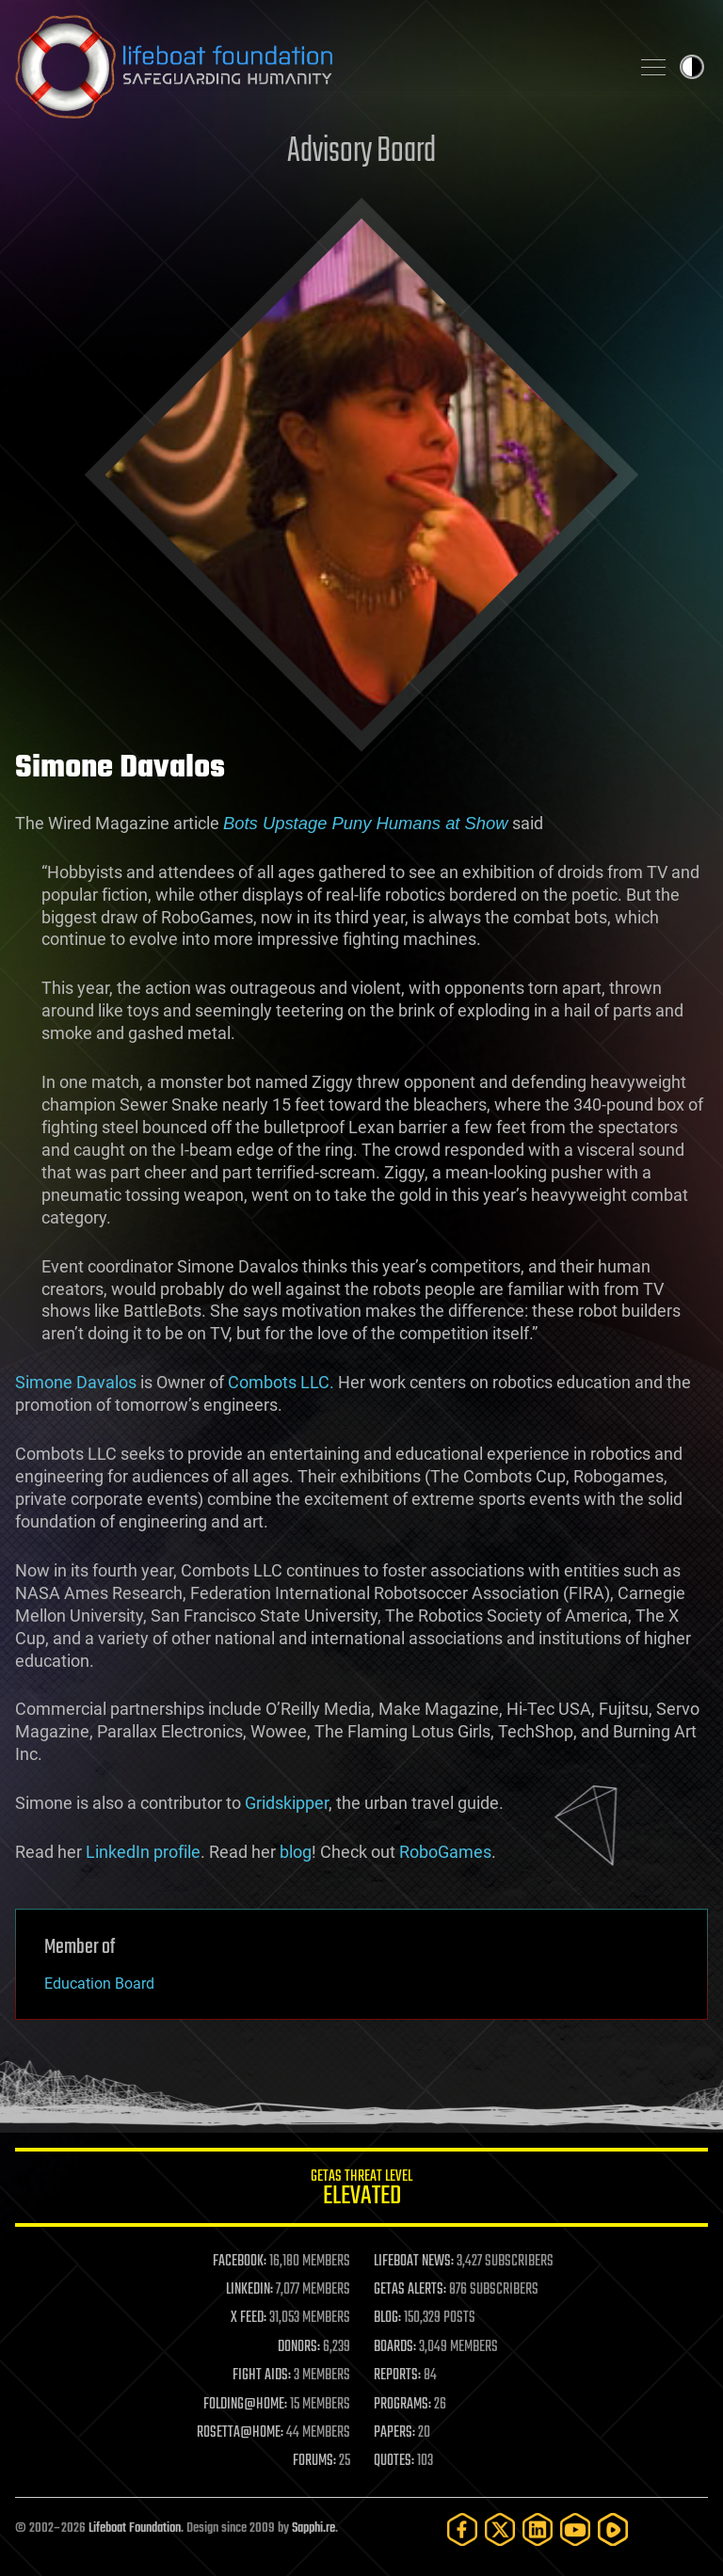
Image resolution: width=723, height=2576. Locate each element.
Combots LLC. (281, 1382)
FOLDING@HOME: (245, 2404)
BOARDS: (395, 2347)
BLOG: (387, 2318)
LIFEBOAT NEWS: (414, 2261)
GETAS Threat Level (361, 2190)
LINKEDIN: (249, 2290)
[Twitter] (500, 2529)
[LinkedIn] (537, 2529)
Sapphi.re (313, 2528)
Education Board (99, 1983)
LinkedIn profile (143, 1852)
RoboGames (445, 1852)
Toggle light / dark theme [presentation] (692, 67)
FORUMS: (314, 2461)
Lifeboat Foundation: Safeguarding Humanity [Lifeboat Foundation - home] (314, 67)
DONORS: (299, 2347)
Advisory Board (361, 152)
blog (296, 1852)
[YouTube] (575, 2529)
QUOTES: (394, 2461)
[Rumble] (613, 2529)
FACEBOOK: (239, 2261)
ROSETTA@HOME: (240, 2433)
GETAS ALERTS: (410, 2290)
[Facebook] (462, 2529)
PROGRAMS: (402, 2404)
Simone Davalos (76, 1382)
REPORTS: (397, 2375)
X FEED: (248, 2318)
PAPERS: (394, 2433)
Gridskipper (287, 1803)
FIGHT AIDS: (262, 2375)
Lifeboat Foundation (134, 2528)
